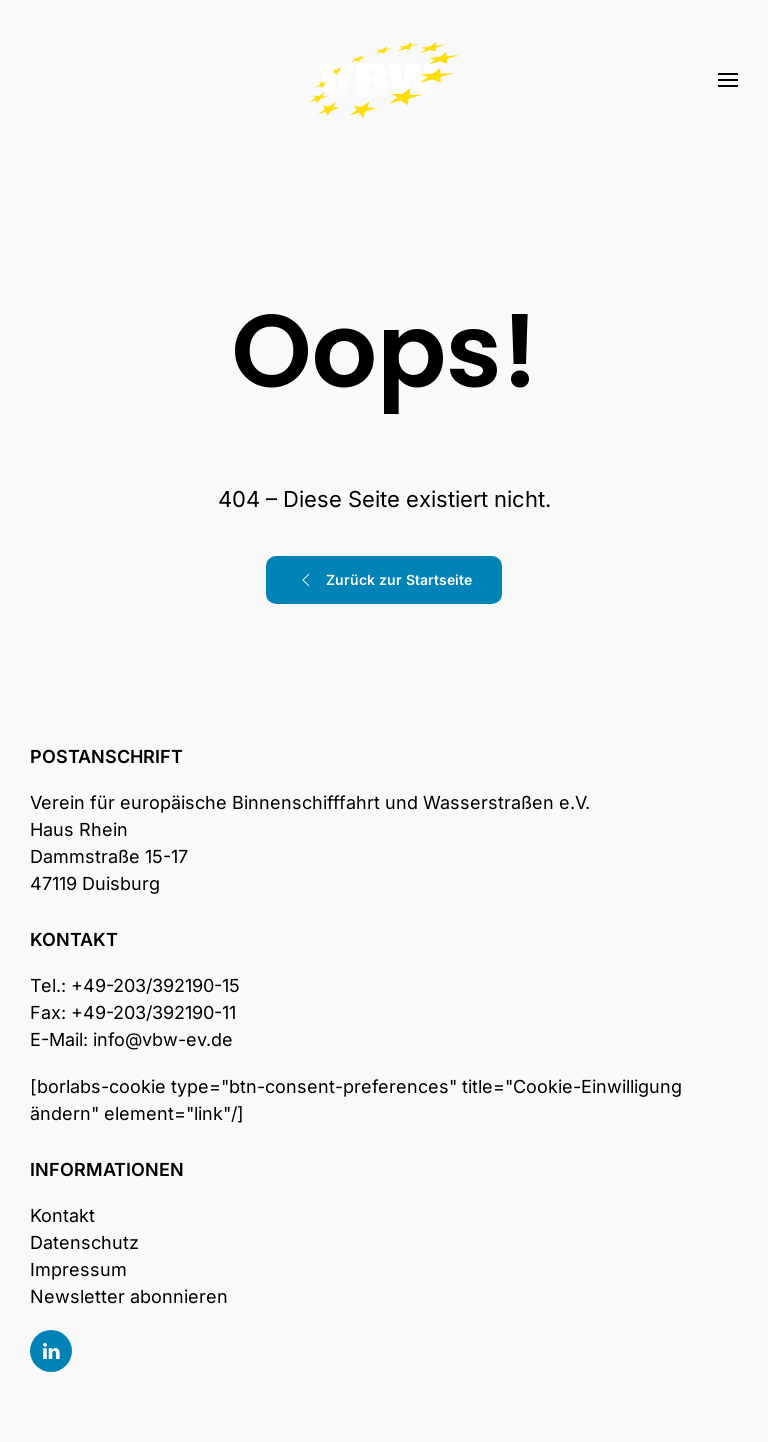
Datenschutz (84, 1242)
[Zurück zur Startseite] (384, 80)
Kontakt (62, 1215)
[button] (728, 80)
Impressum (78, 1269)
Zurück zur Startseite (384, 580)
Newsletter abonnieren (129, 1296)
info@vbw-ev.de (163, 1039)
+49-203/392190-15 (155, 985)
